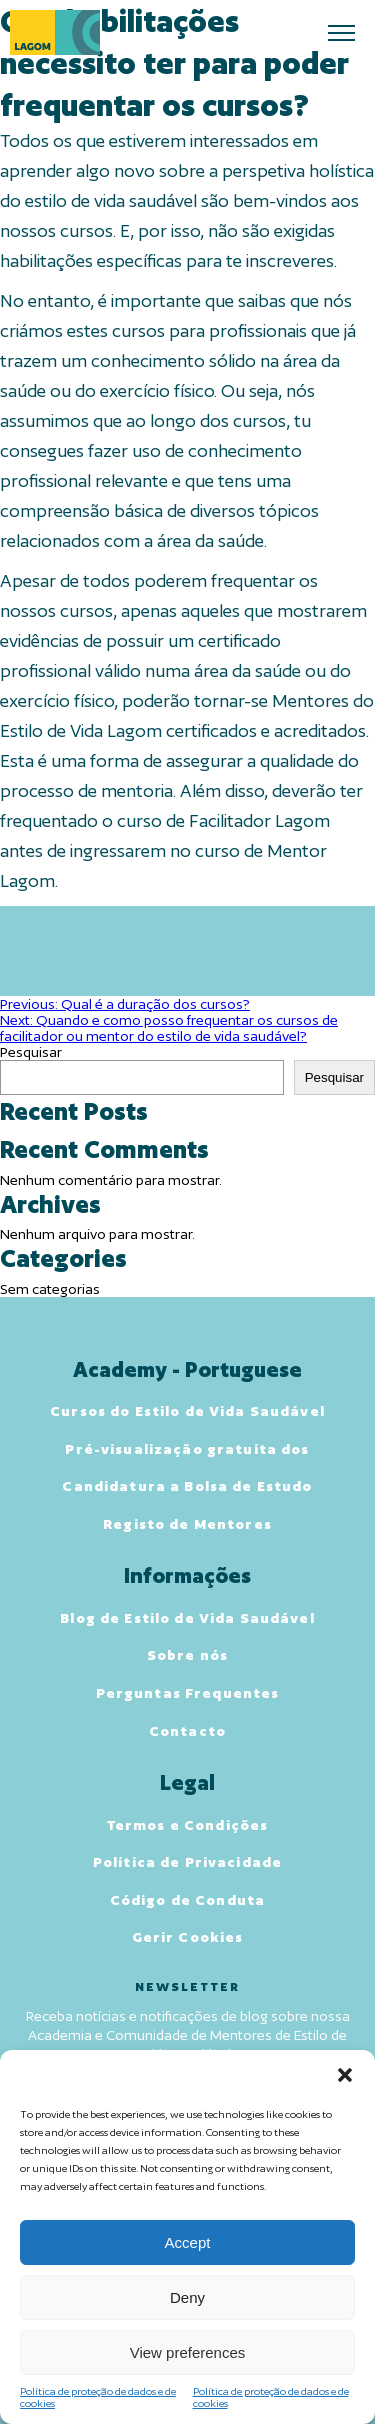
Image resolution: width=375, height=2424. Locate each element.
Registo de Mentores (187, 1524)
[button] (345, 2075)
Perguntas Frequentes (188, 1693)
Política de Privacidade (187, 1862)
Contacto (187, 1731)
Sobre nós (187, 1655)
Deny (187, 2297)
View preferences (188, 2352)
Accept (188, 2242)
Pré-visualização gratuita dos (187, 1449)
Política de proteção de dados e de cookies (98, 2397)
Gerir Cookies (188, 1937)
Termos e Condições (188, 1825)
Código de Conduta (187, 1900)
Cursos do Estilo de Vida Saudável (187, 1411)
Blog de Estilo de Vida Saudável (187, 1618)
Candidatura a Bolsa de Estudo (187, 1486)
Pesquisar (31, 1052)
